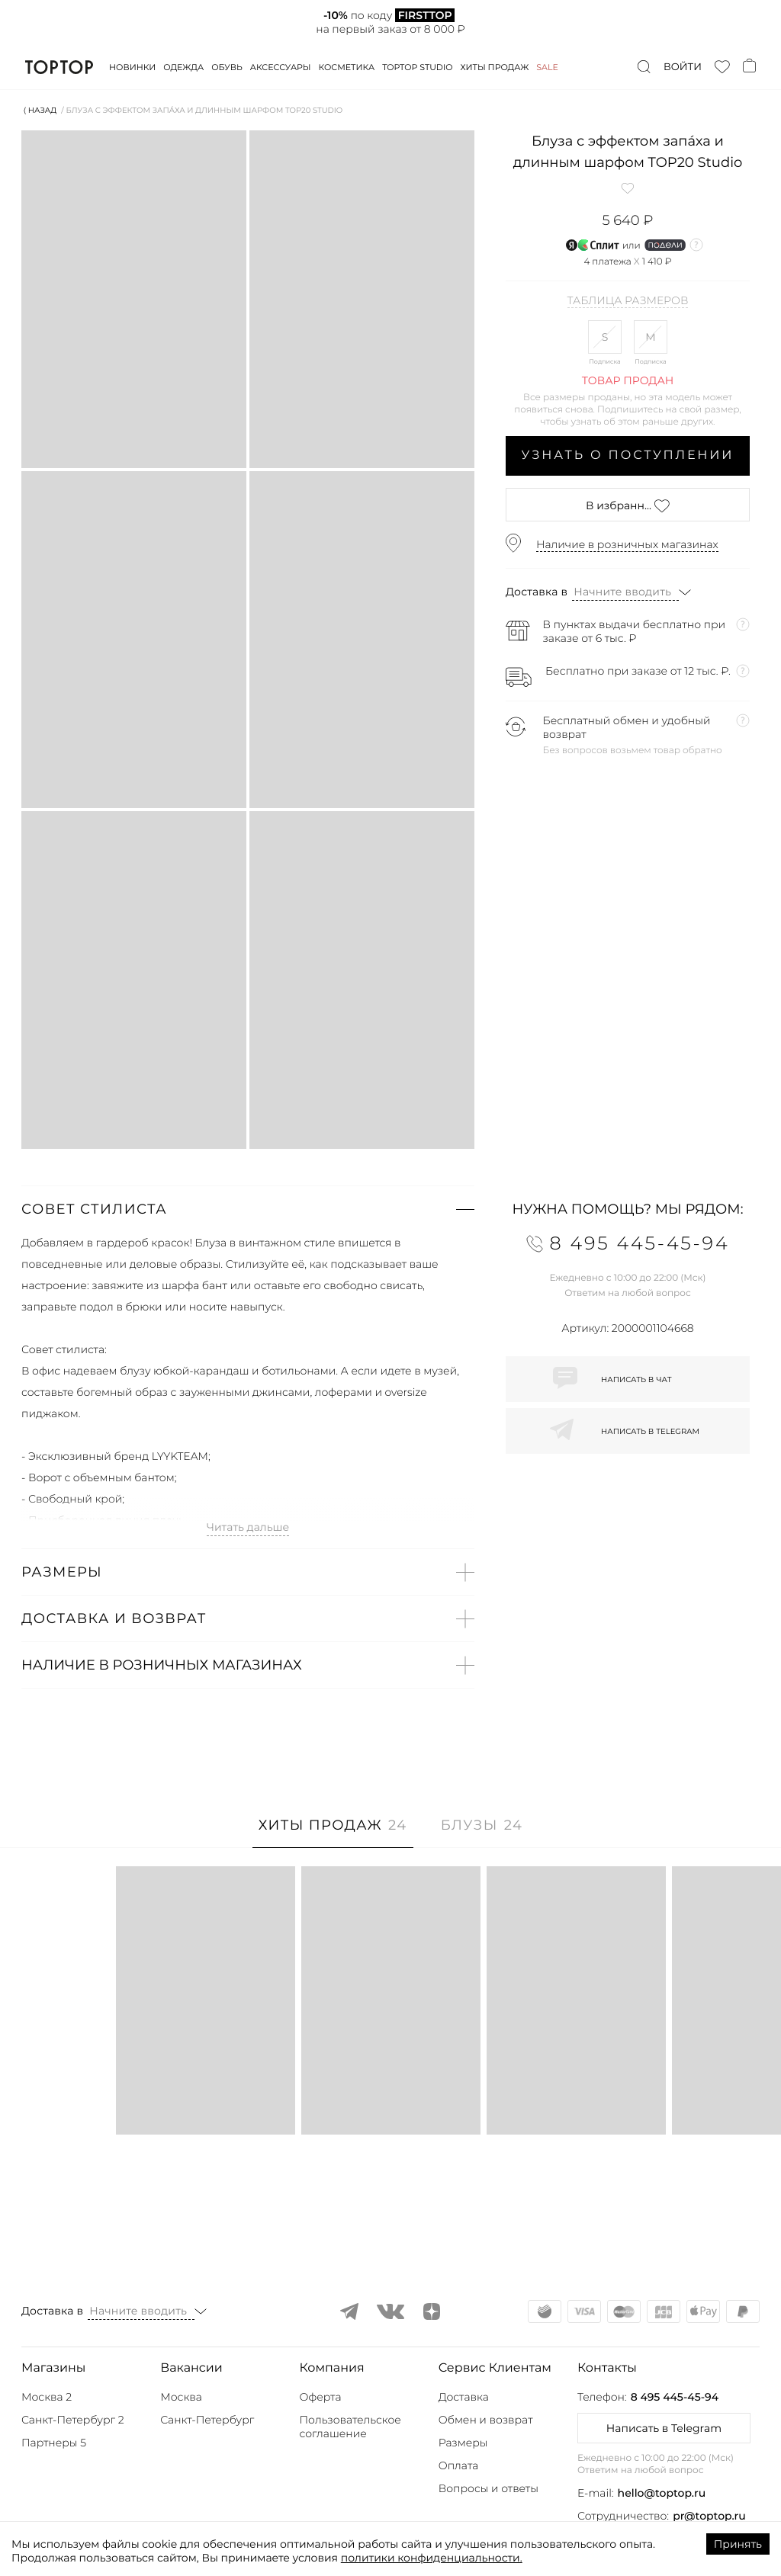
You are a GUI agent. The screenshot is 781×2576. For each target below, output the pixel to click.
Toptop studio (417, 67)
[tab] (332, 1833)
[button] (247, 1209)
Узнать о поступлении (628, 455)
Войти (683, 67)
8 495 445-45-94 (674, 2397)
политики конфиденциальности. (431, 2558)
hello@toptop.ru (662, 2493)
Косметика (347, 67)
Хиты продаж (495, 67)
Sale (547, 67)
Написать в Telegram (664, 2428)
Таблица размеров (628, 301)
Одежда (183, 67)
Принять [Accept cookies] (738, 2544)
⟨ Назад (40, 110)
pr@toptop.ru (709, 2516)
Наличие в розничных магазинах (627, 544)
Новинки (132, 67)
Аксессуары (280, 67)
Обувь (226, 67)
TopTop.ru (59, 67)
